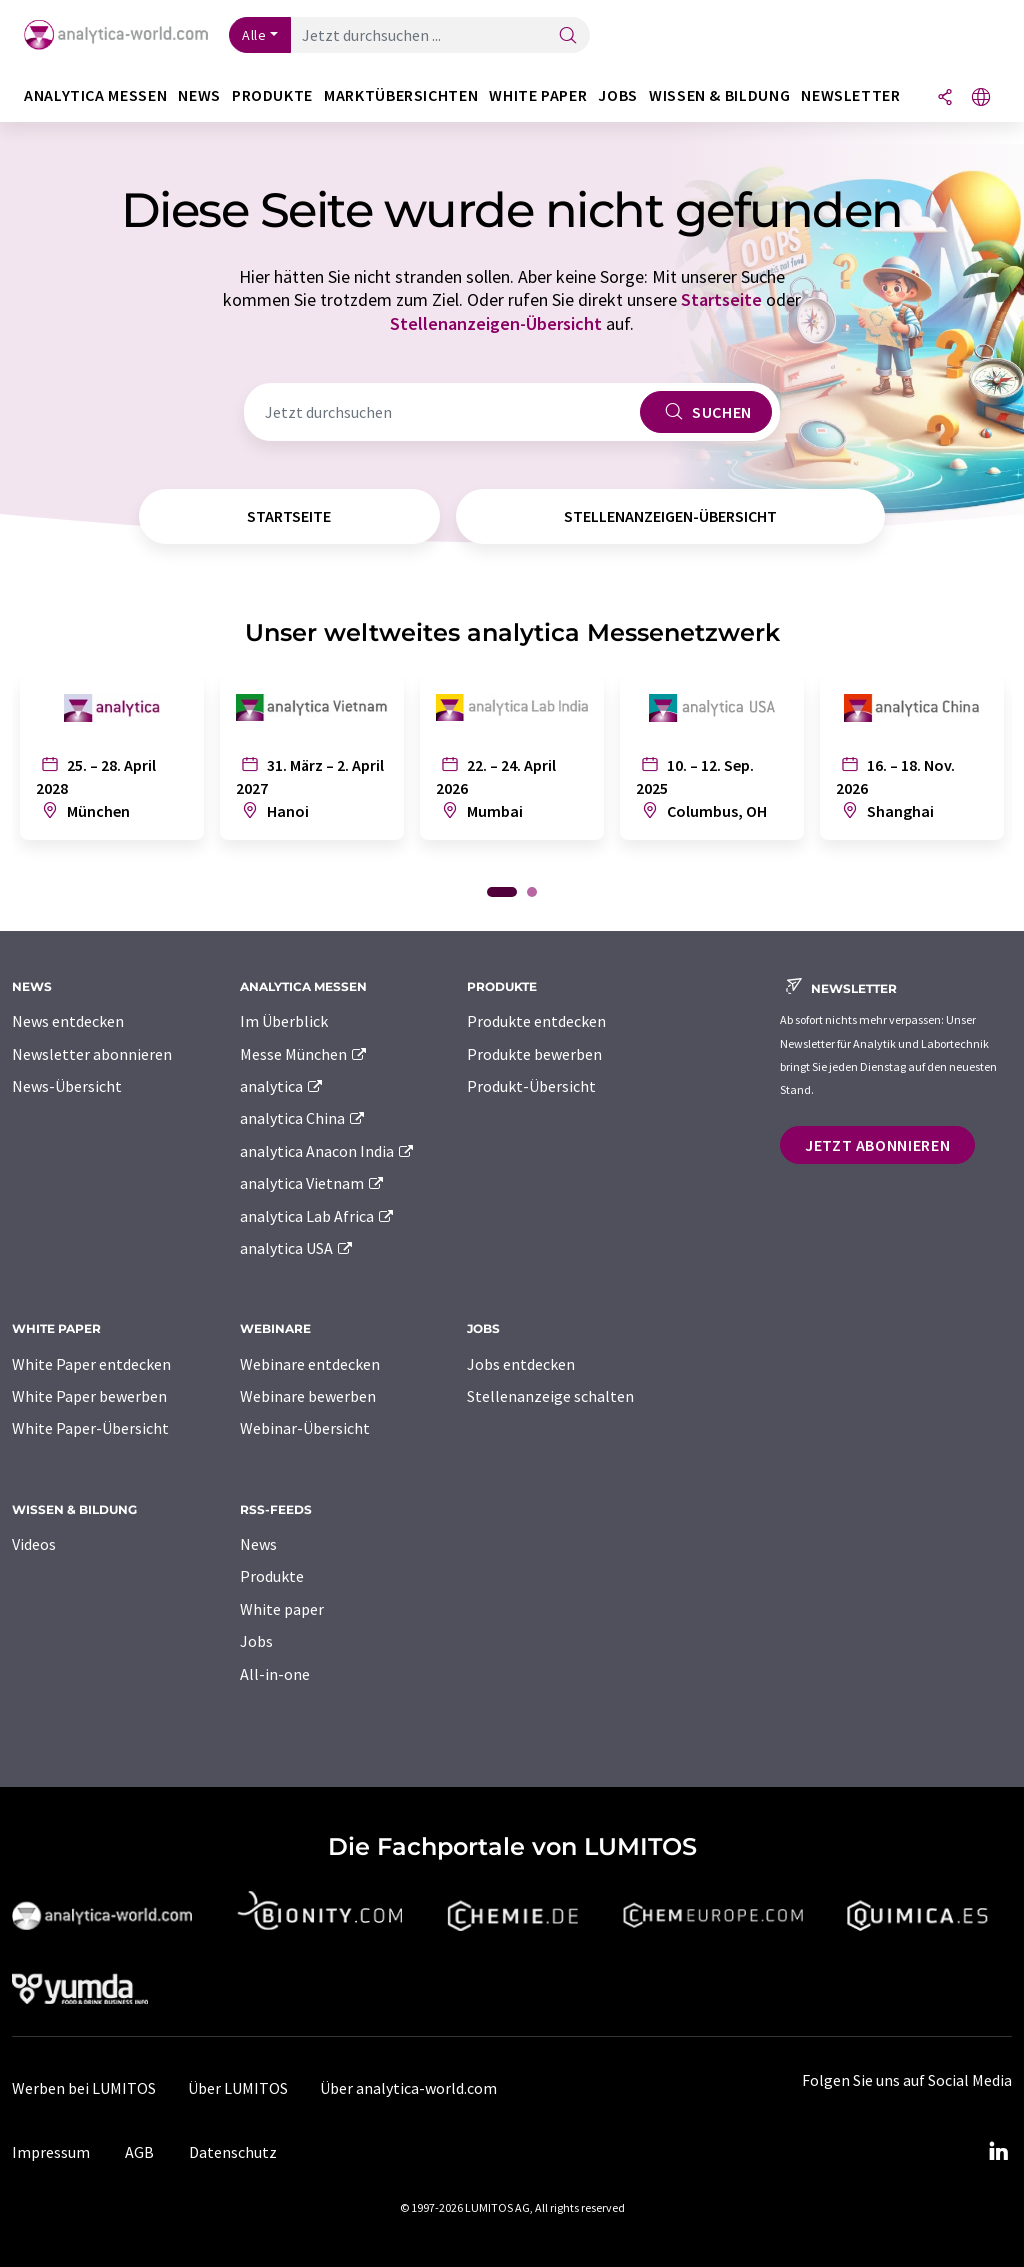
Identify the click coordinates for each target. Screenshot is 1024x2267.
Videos (34, 1544)
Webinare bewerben (308, 1396)
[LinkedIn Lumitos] (998, 2152)
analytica (282, 1086)
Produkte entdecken (536, 1021)
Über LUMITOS (238, 2088)
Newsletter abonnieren (92, 1054)
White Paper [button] (538, 95)
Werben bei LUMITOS (84, 2088)
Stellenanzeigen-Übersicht (496, 323)
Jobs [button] (618, 95)
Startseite (721, 299)
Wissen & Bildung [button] (719, 95)
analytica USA (297, 1248)
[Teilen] (945, 98)
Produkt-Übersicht (531, 1086)
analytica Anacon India (328, 1151)
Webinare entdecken (310, 1364)
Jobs (256, 1641)
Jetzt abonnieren (877, 1145)
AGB (139, 2152)
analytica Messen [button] (95, 95)
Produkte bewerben (534, 1054)
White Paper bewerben (89, 1396)
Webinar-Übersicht (305, 1428)
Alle (254, 35)
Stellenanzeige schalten (550, 1396)
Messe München (304, 1054)
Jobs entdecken (521, 1364)
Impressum (51, 2152)
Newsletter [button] (850, 95)
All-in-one (275, 1674)
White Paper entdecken (91, 1364)
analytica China (303, 1118)
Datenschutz (233, 2152)
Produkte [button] (272, 95)
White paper (282, 1609)
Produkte (272, 1576)
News (258, 1544)
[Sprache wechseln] (981, 98)
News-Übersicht (67, 1086)
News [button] (199, 95)
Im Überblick (284, 1021)
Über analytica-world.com (408, 2088)
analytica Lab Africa (318, 1216)
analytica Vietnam (313, 1183)
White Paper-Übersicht (90, 1428)
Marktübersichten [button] (401, 95)
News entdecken (68, 1021)
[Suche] (568, 36)
